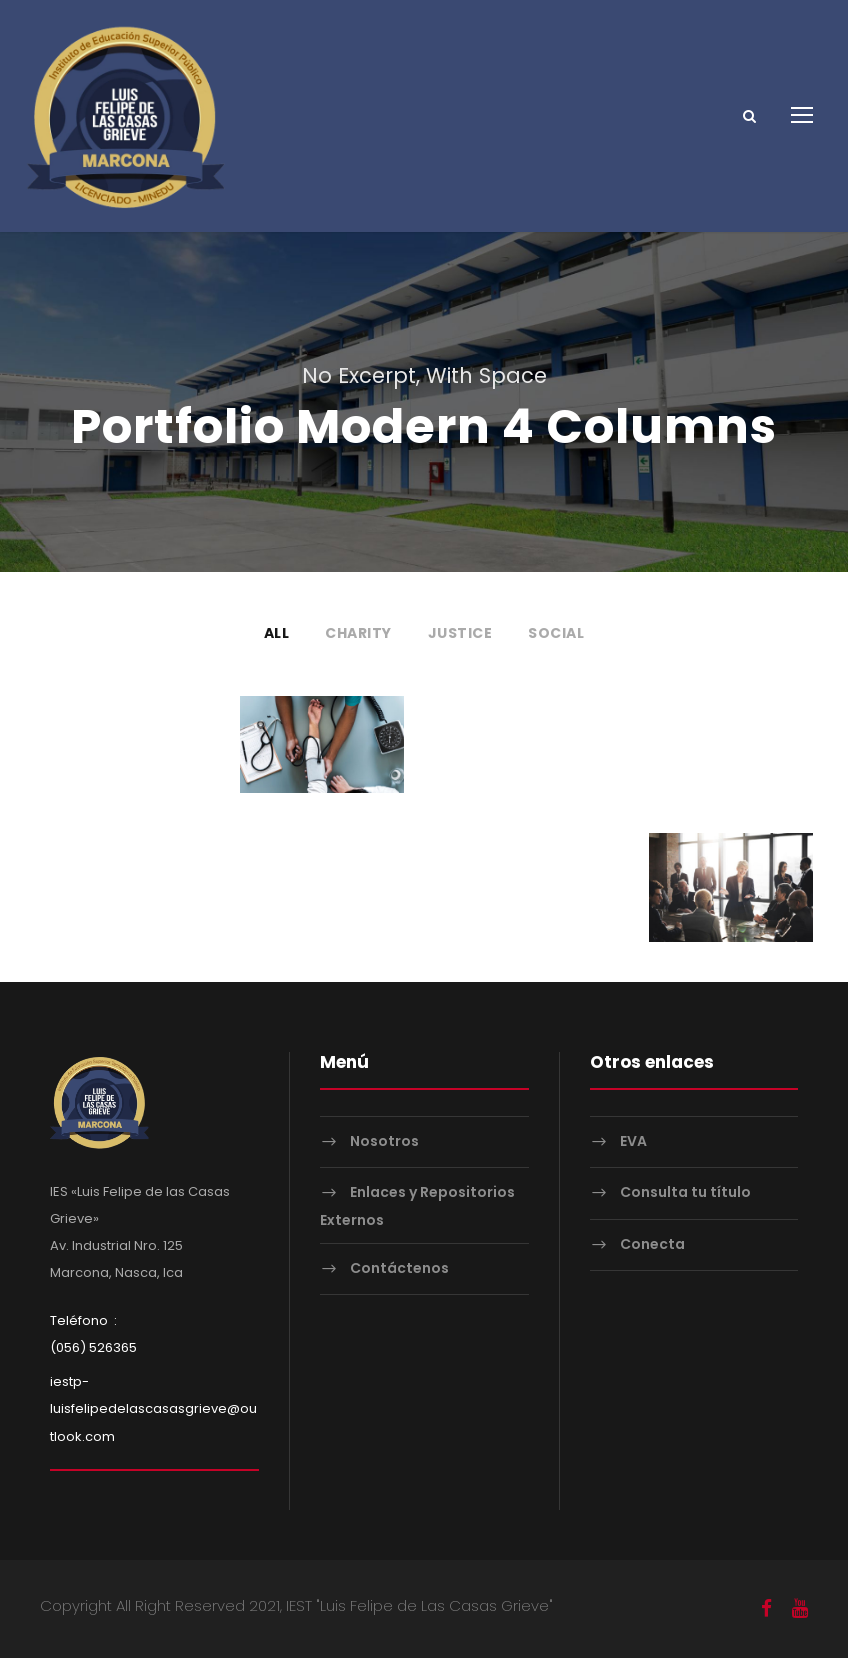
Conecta (652, 1244)
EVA (633, 1141)
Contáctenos (399, 1268)
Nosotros (384, 1141)
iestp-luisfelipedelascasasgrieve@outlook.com (153, 1408)
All (277, 633)
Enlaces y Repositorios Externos (417, 1205)
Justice (460, 633)
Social (556, 633)
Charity (358, 633)
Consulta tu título (685, 1192)
